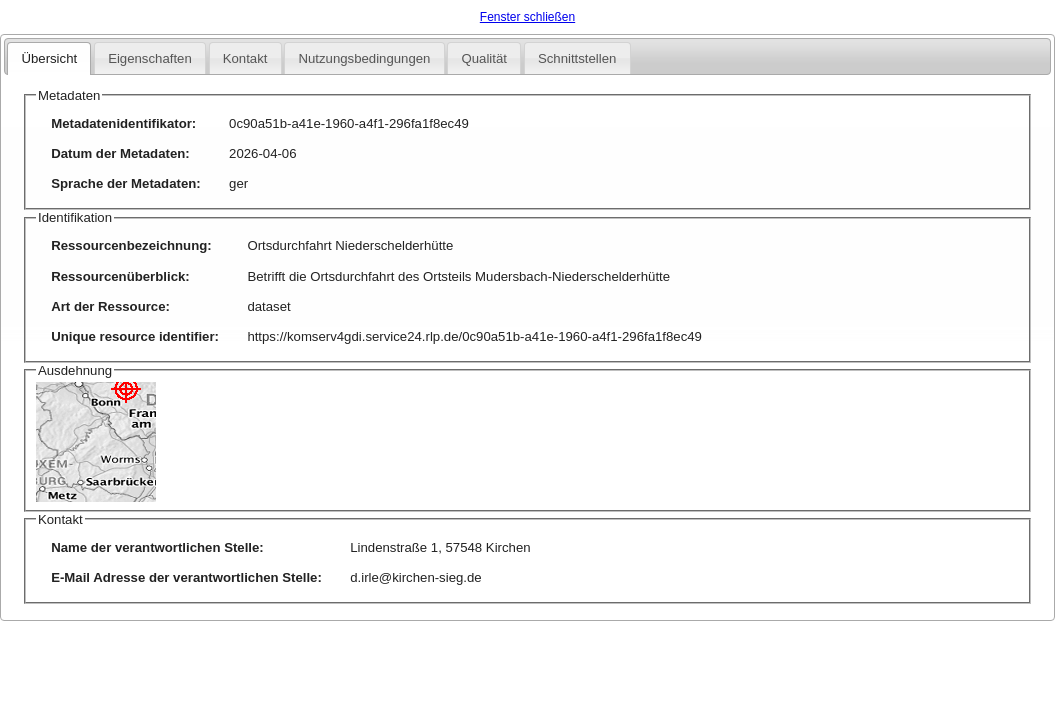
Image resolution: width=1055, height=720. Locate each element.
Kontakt (245, 58)
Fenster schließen (527, 17)
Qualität (483, 58)
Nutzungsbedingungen (364, 58)
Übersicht (49, 58)
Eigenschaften (150, 58)
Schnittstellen (577, 58)
